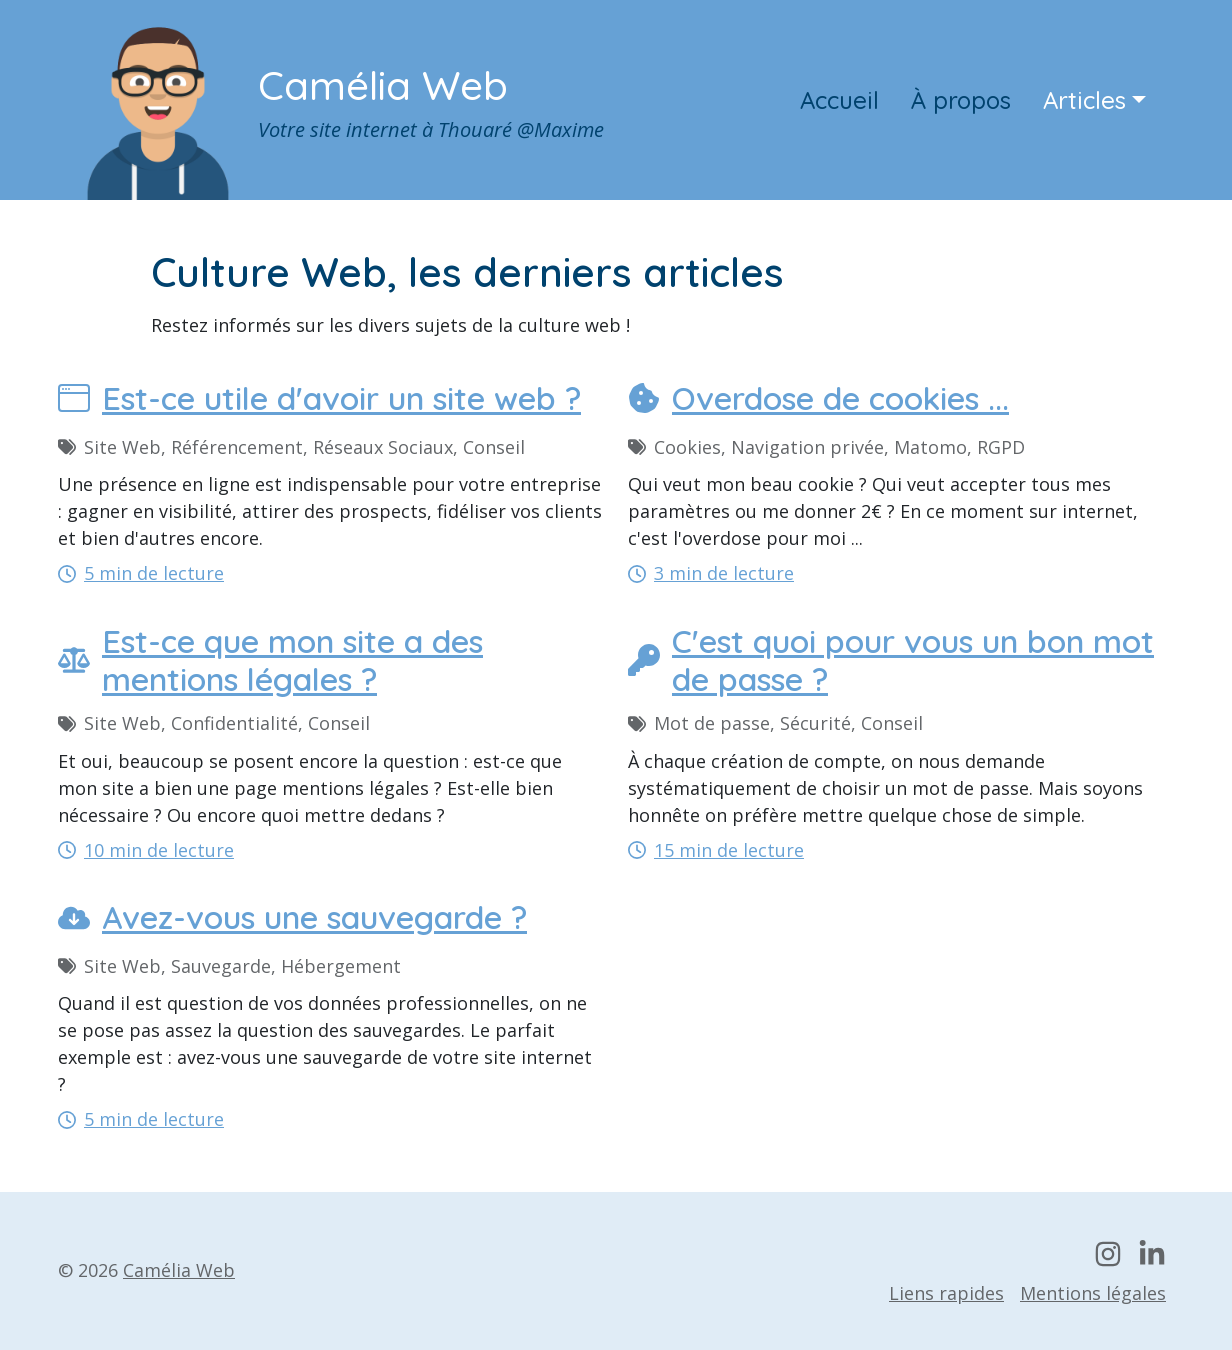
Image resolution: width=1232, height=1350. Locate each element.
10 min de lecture (146, 850)
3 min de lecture (711, 573)
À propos (961, 100)
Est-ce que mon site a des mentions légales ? (270, 660)
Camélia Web (383, 85)
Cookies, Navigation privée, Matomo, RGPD (826, 447)
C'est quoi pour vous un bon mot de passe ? (891, 660)
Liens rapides (946, 1293)
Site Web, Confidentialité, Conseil (214, 723)
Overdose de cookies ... (818, 398)
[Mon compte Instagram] (1108, 1254)
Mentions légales (1093, 1293)
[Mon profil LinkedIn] (1152, 1254)
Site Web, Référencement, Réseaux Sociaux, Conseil (291, 447)
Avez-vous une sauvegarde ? (292, 917)
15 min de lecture (716, 850)
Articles (1084, 100)
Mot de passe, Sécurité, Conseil (775, 723)
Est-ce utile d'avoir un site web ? (319, 398)
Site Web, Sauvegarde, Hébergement (229, 966)
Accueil (839, 100)
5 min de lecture (141, 573)
